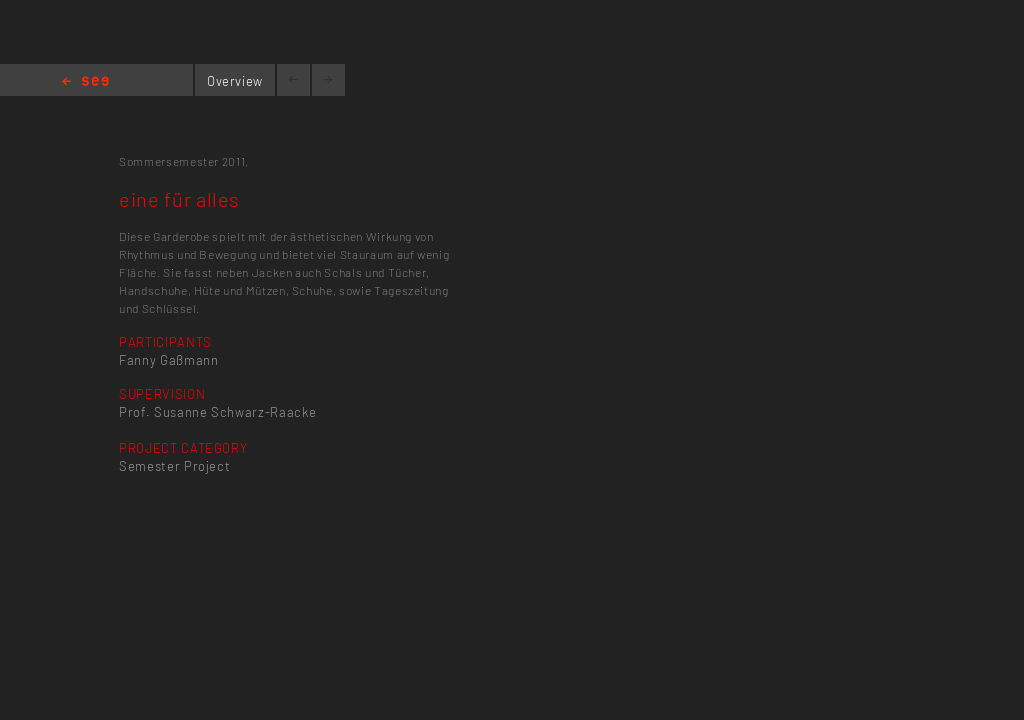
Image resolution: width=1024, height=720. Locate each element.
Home (85, 82)
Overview (235, 81)
